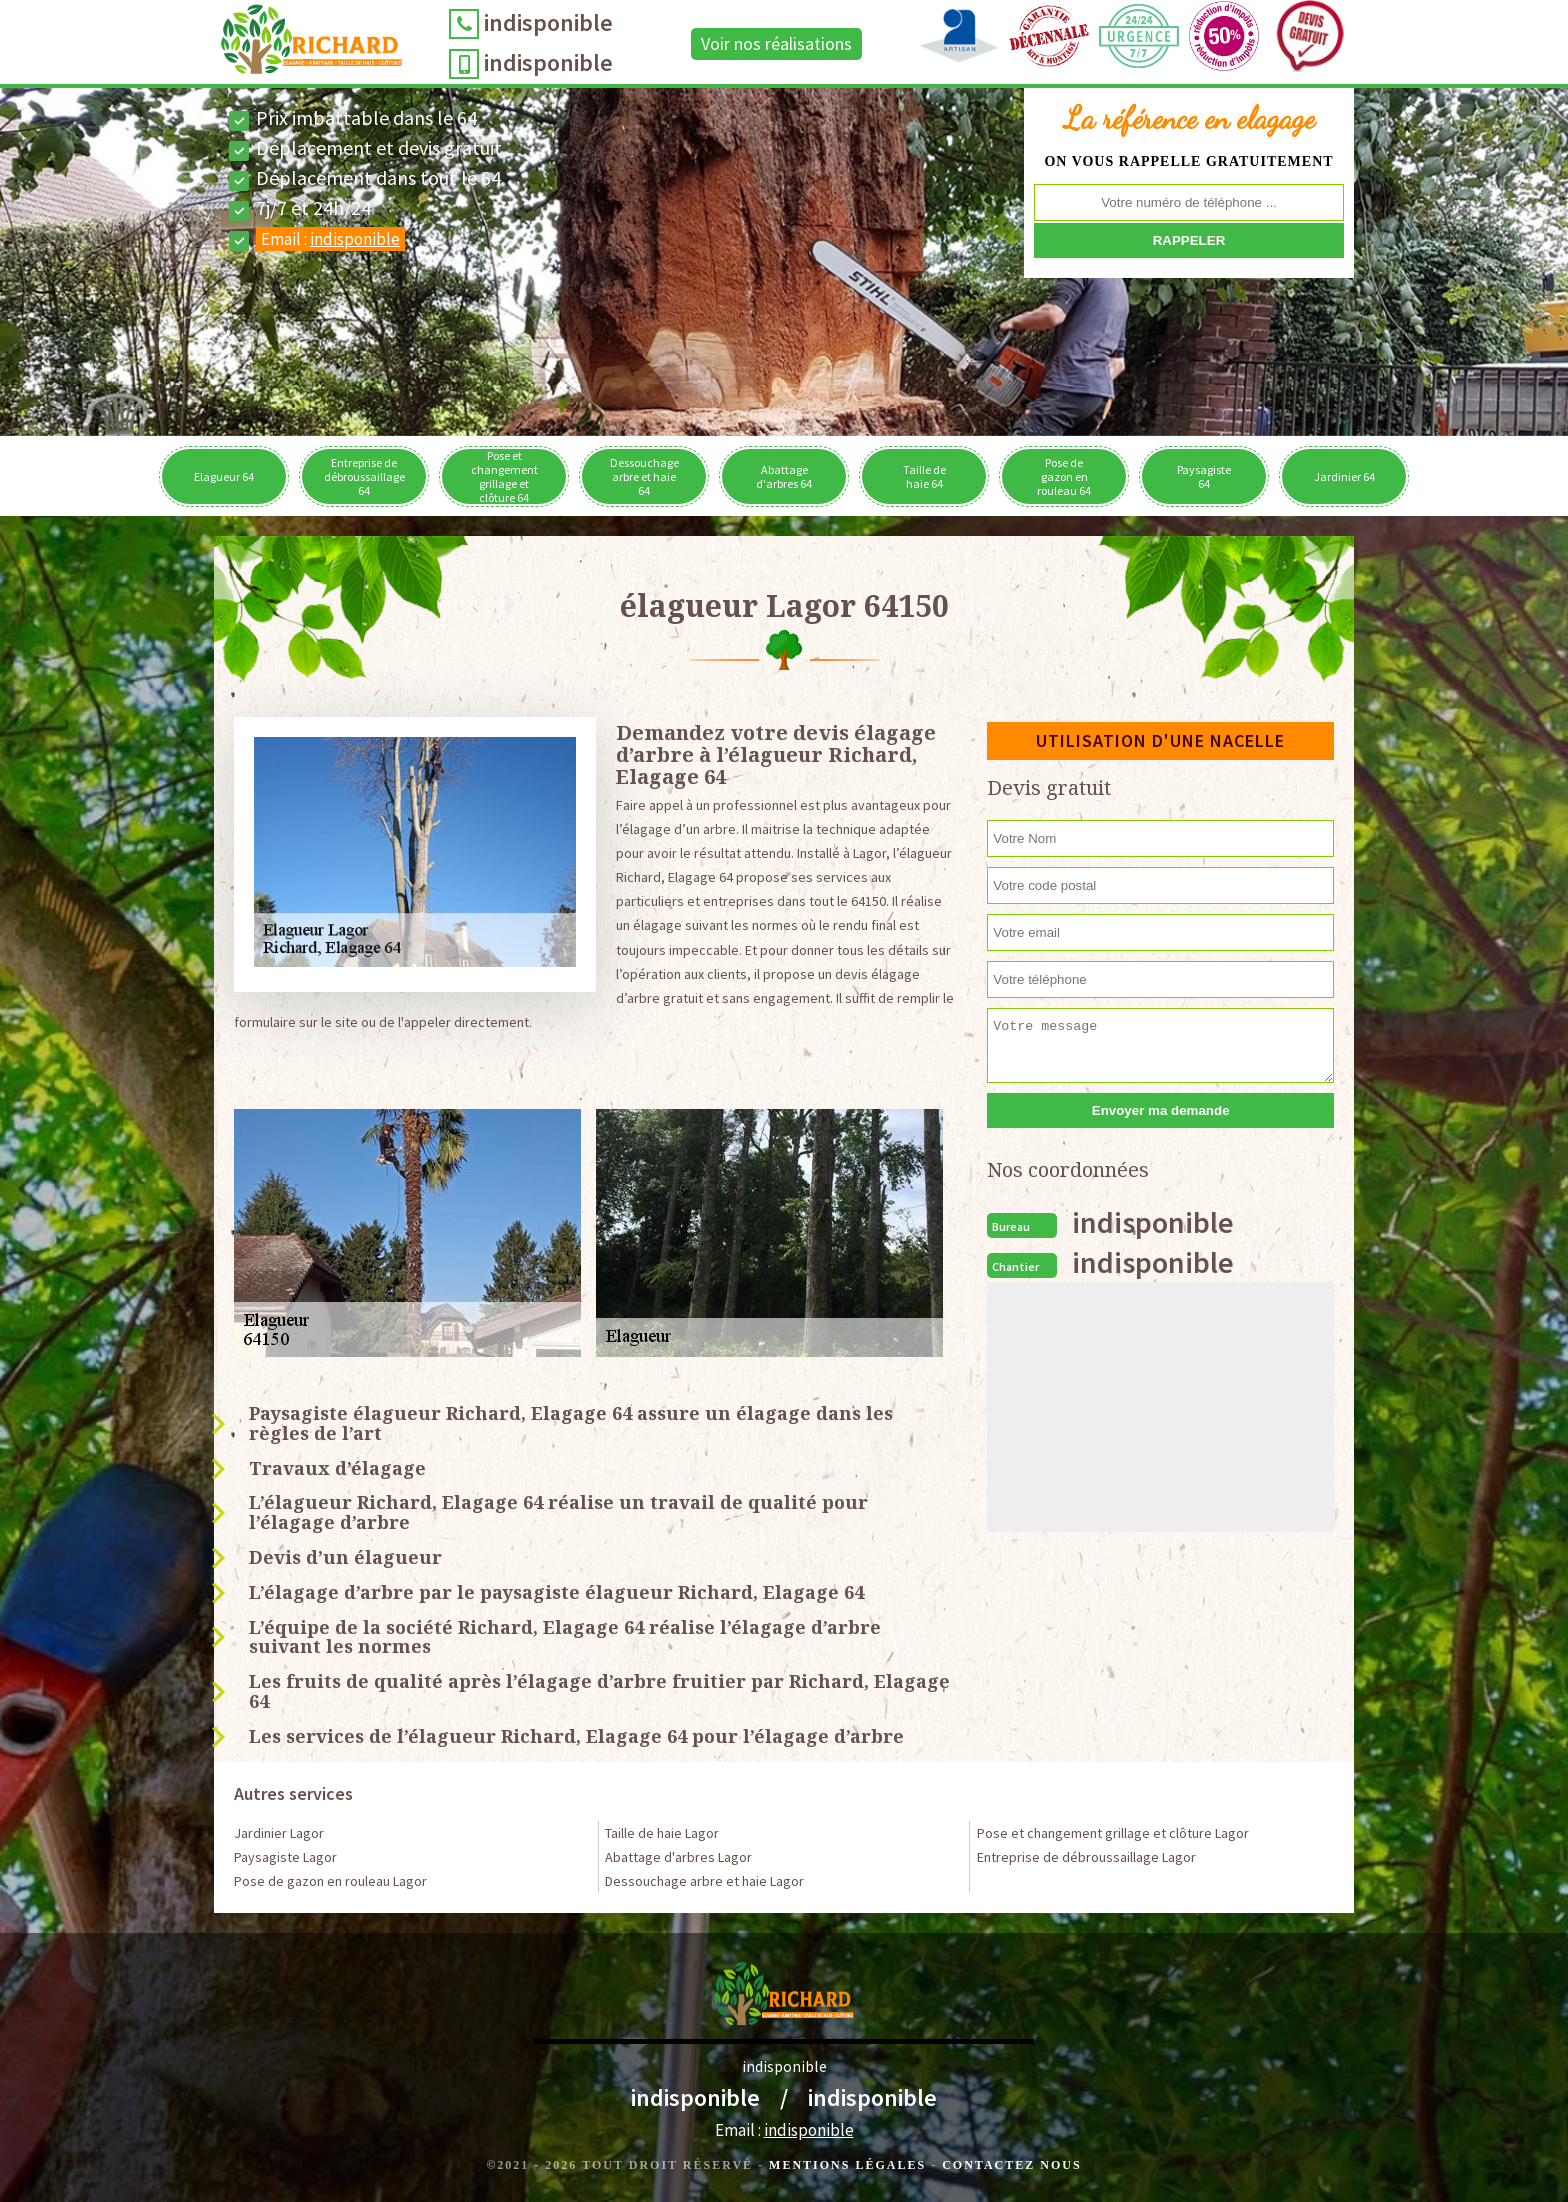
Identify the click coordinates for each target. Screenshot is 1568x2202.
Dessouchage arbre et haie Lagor (704, 1881)
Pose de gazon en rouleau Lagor (330, 1881)
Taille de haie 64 (924, 476)
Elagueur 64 (224, 476)
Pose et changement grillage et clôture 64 (504, 476)
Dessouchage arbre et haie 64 (644, 476)
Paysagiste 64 (1204, 476)
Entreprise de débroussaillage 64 (364, 476)
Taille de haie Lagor (662, 1833)
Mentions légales (847, 2165)
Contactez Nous (1011, 2165)
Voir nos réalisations (776, 43)
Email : (330, 239)
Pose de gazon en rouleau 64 (1064, 476)
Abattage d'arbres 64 (784, 476)
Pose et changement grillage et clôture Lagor (1113, 1833)
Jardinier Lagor (279, 1833)
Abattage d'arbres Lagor (678, 1857)
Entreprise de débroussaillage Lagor (1086, 1857)
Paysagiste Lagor (285, 1857)
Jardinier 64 (1344, 476)
